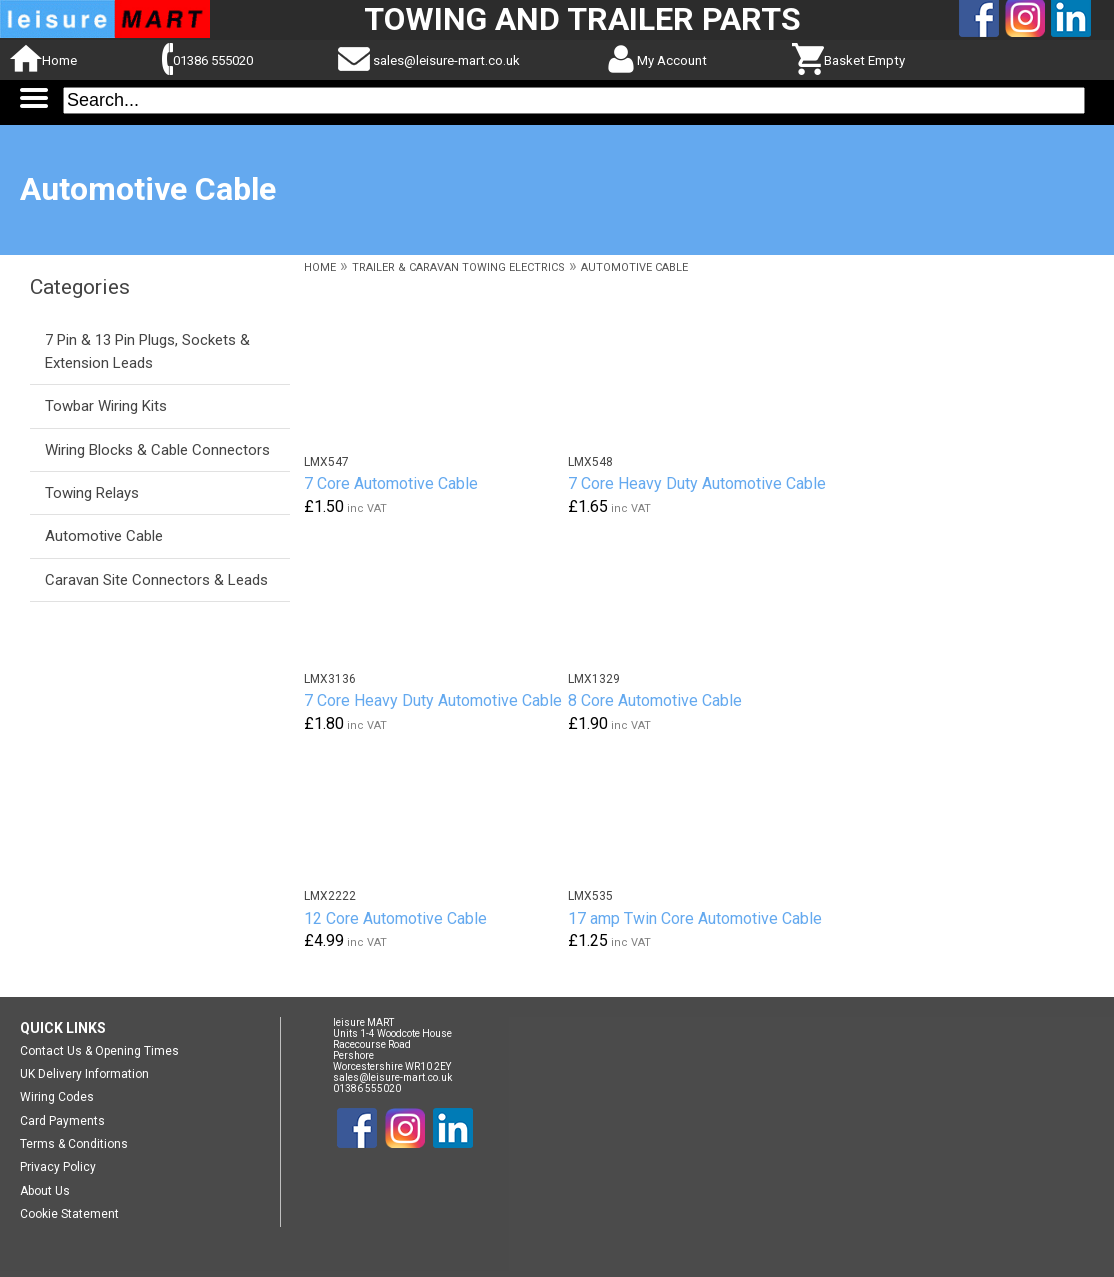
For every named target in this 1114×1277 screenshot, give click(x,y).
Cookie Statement (69, 1214)
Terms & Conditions (74, 1144)
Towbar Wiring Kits (106, 406)
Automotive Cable (104, 536)
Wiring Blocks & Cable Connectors (157, 450)
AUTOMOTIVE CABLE (634, 267)
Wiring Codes (57, 1097)
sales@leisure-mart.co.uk (446, 60)
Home (59, 60)
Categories (80, 287)
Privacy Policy (58, 1167)
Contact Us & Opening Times (99, 1051)
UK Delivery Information (84, 1074)
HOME (320, 267)
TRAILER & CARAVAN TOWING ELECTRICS (458, 267)
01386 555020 (213, 60)
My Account (672, 60)
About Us (45, 1191)
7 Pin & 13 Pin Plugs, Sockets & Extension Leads (147, 351)
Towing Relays (92, 493)
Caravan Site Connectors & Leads (156, 580)
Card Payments (62, 1121)
